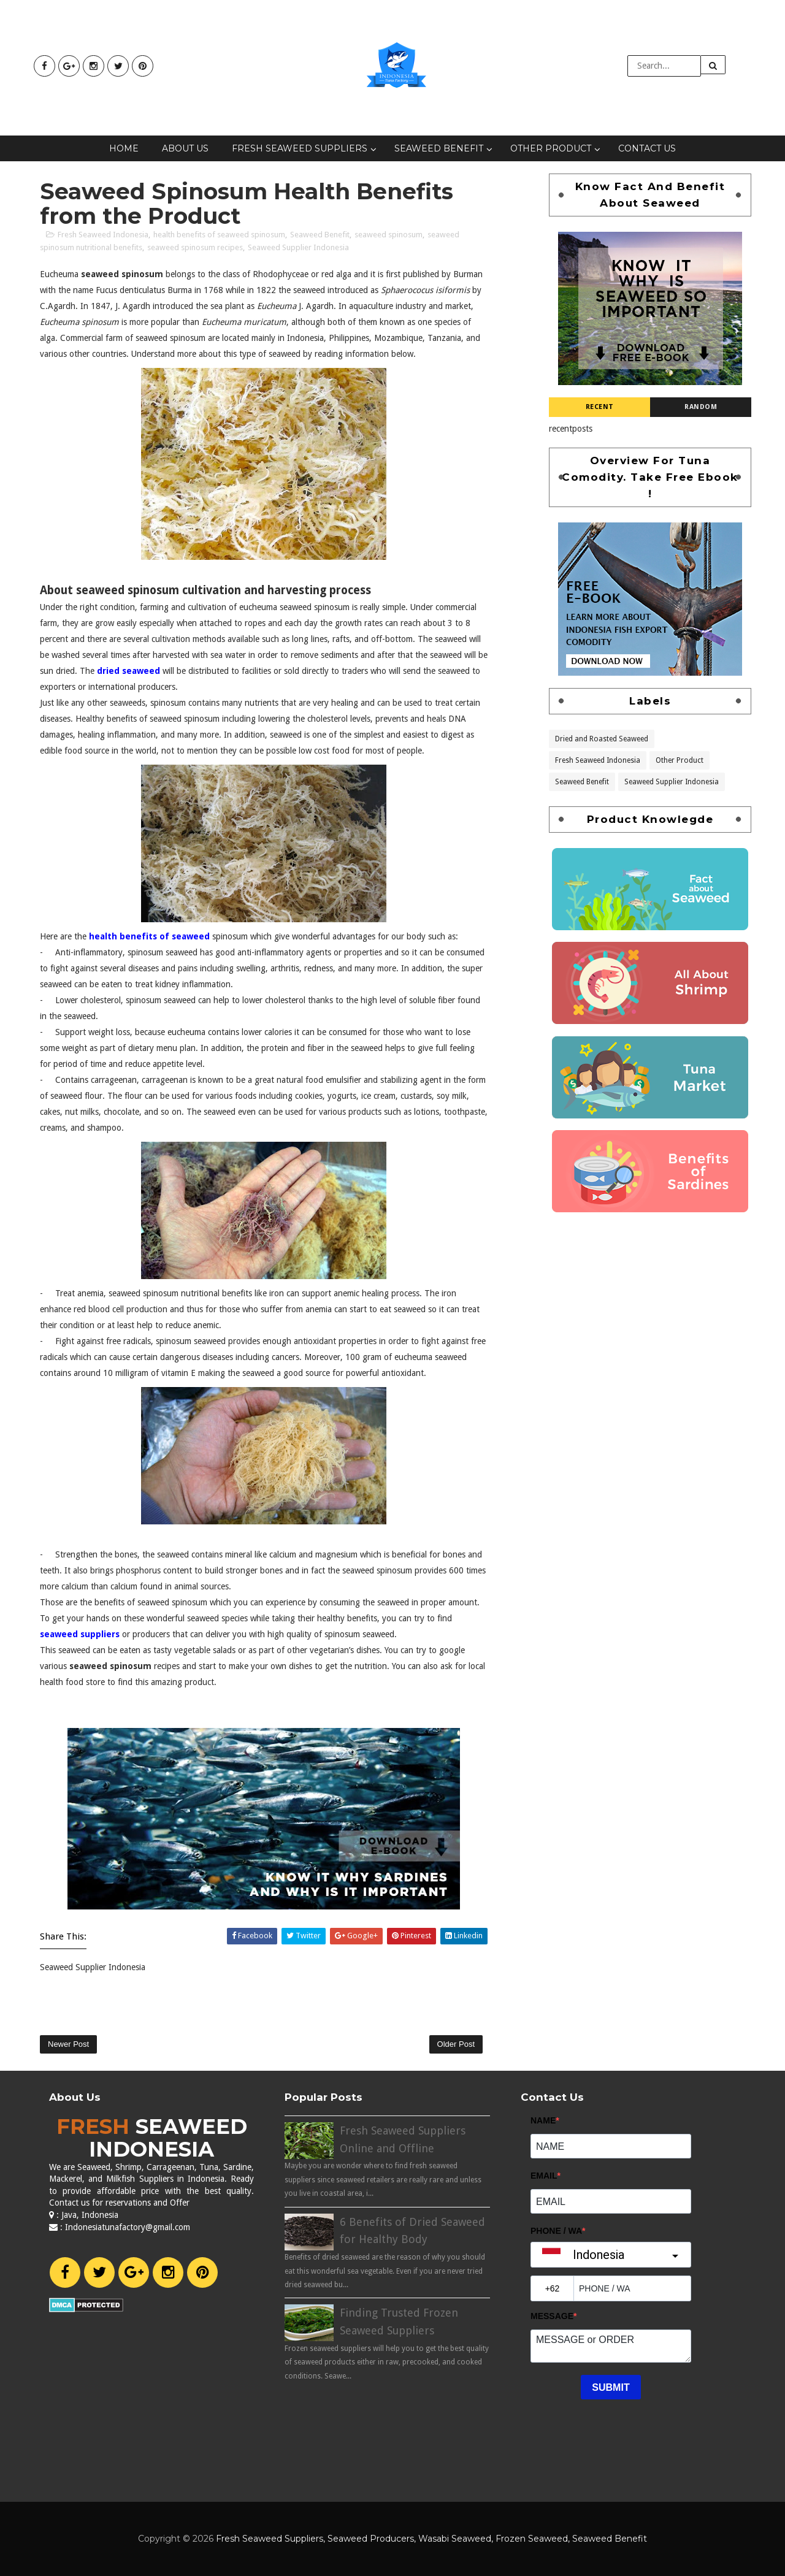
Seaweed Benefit (438, 148)
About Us (185, 148)
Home (124, 148)
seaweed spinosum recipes (195, 247)
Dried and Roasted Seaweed (601, 738)
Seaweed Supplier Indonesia (298, 247)
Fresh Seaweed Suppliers (299, 148)
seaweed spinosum (388, 234)
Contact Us (647, 148)
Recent (600, 407)
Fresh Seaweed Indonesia (103, 234)
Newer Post (68, 2044)
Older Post (456, 2044)
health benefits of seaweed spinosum (219, 234)
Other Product (550, 148)
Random (700, 407)
